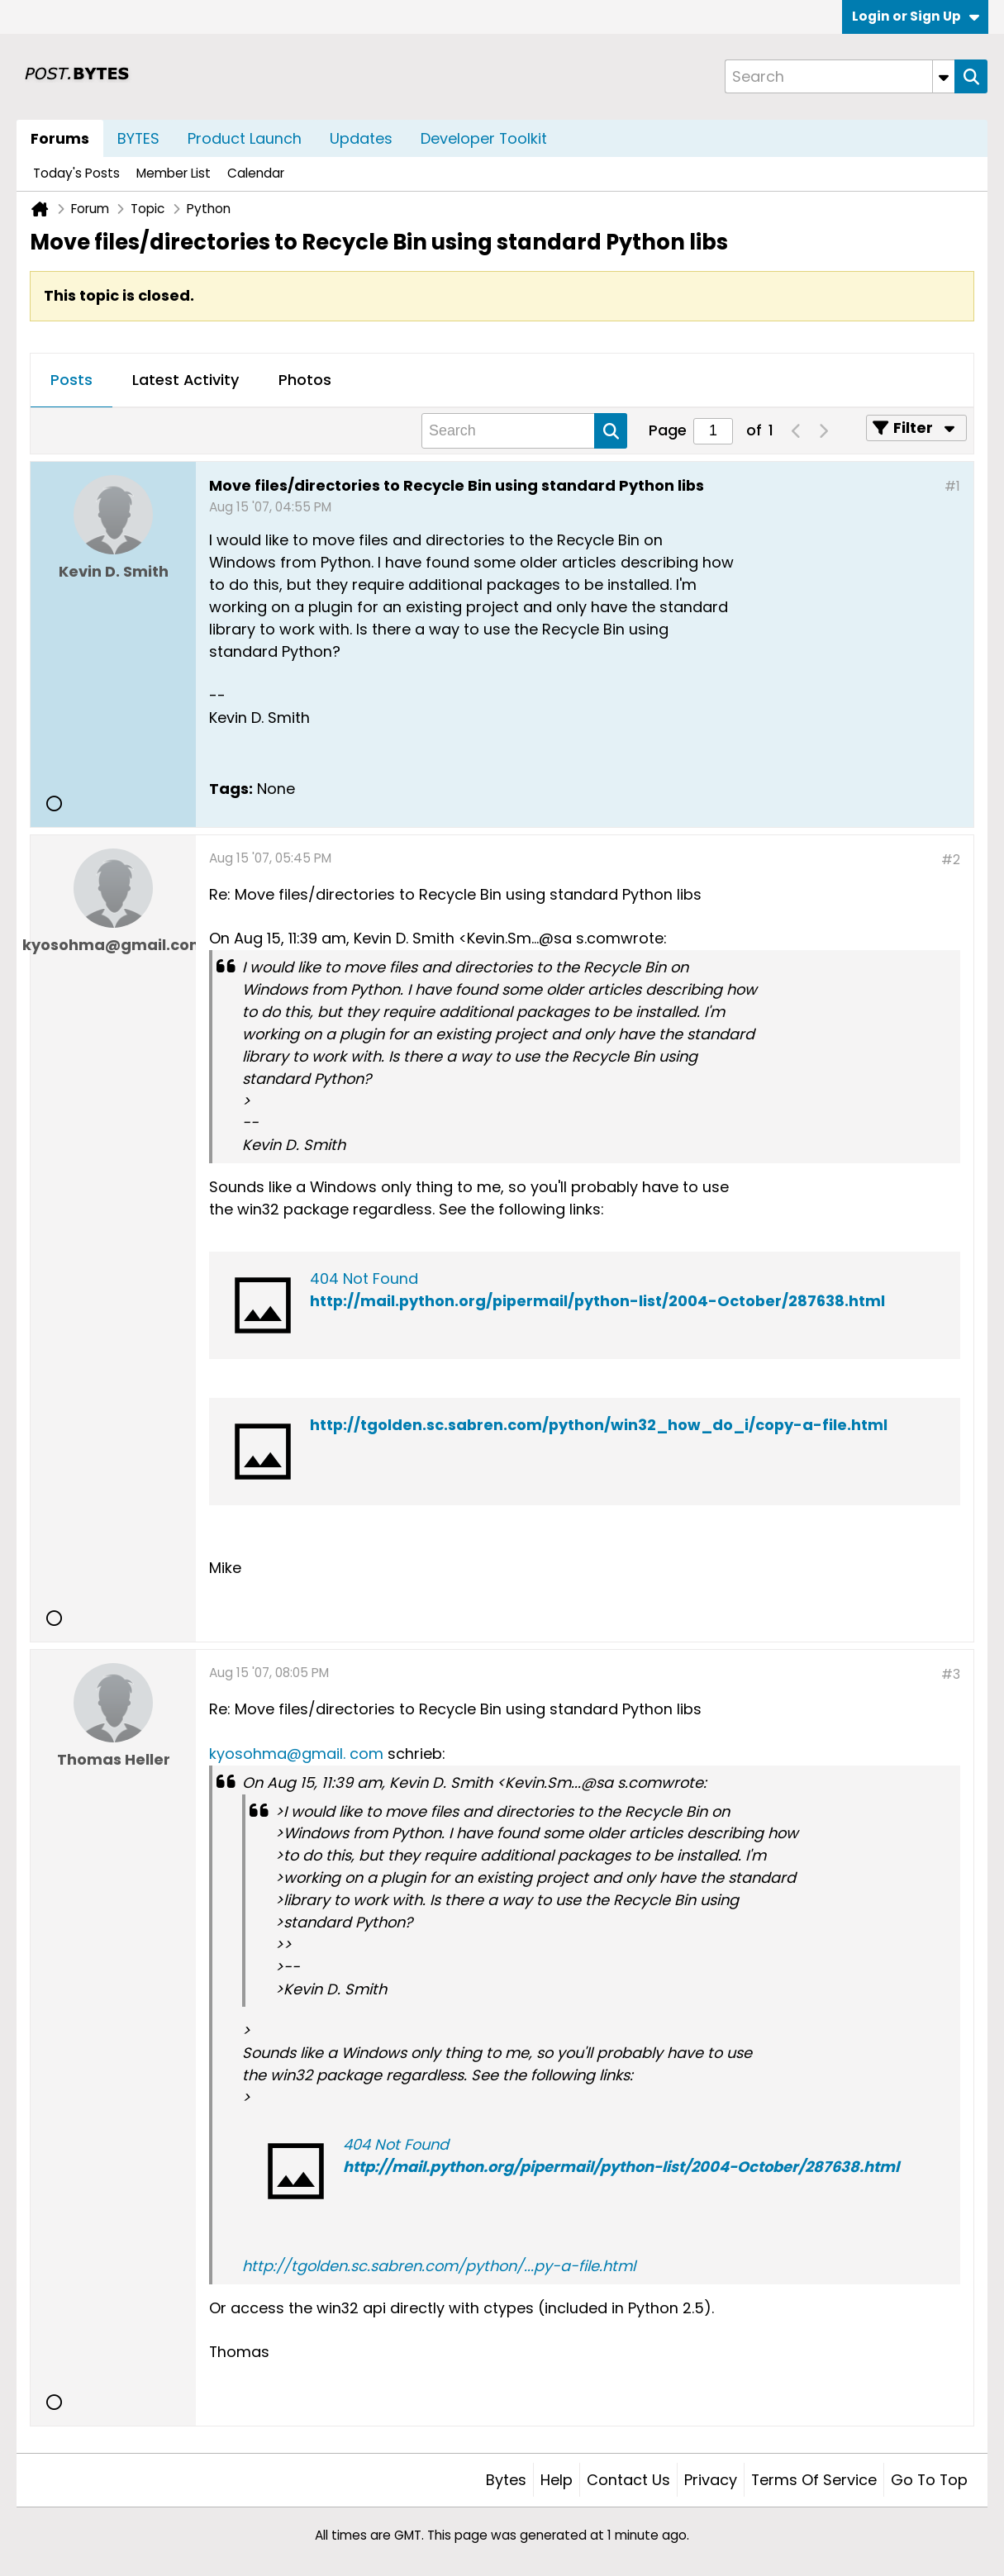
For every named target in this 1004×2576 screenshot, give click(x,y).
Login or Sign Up (915, 16)
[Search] (839, 76)
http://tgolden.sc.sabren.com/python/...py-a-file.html (438, 2265)
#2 (950, 859)
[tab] (71, 381)
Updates (361, 138)
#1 (952, 486)
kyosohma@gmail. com (296, 1753)
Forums (60, 138)
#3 (950, 1674)
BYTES (138, 138)
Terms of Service (814, 2479)
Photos (304, 379)
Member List (173, 173)
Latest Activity (185, 379)
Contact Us (628, 2479)
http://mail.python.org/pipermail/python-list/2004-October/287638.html (597, 1300)
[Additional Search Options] (943, 76)
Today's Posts (76, 173)
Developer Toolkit (484, 138)
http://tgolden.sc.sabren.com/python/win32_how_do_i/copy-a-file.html (598, 1424)
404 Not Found (364, 1278)
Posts (71, 379)
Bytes (506, 2479)
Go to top (929, 2479)
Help (556, 2479)
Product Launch (245, 138)
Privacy (710, 2479)
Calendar (255, 173)
